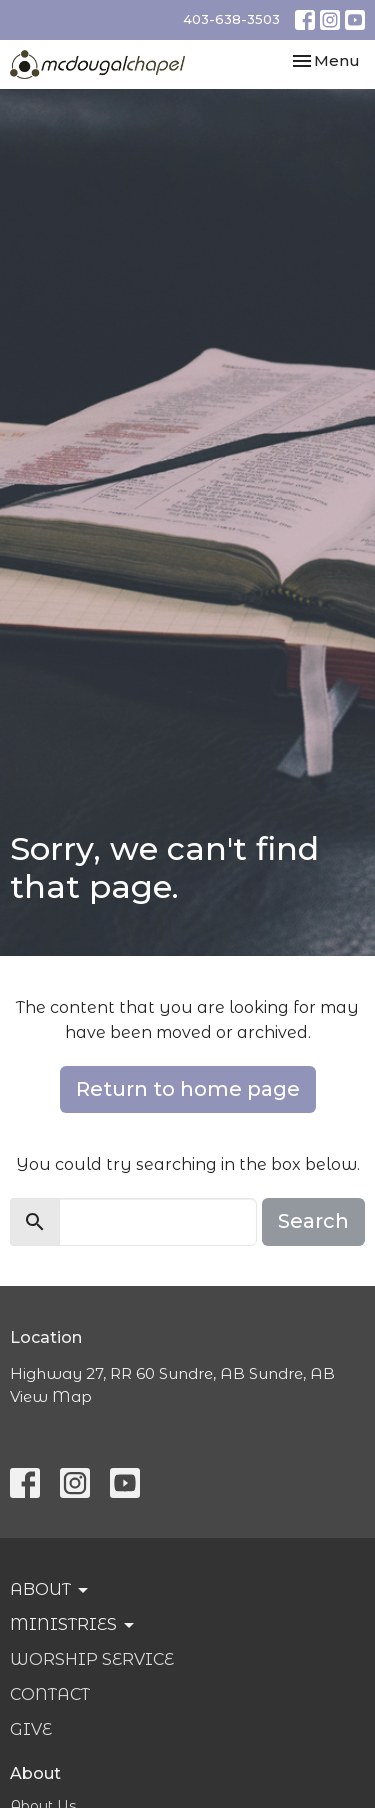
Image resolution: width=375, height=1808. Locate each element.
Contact (50, 1694)
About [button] (50, 1590)
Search (313, 1221)
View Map (51, 1396)
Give (31, 1729)
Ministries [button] (73, 1625)
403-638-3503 (231, 19)
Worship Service (92, 1659)
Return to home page (188, 1089)
